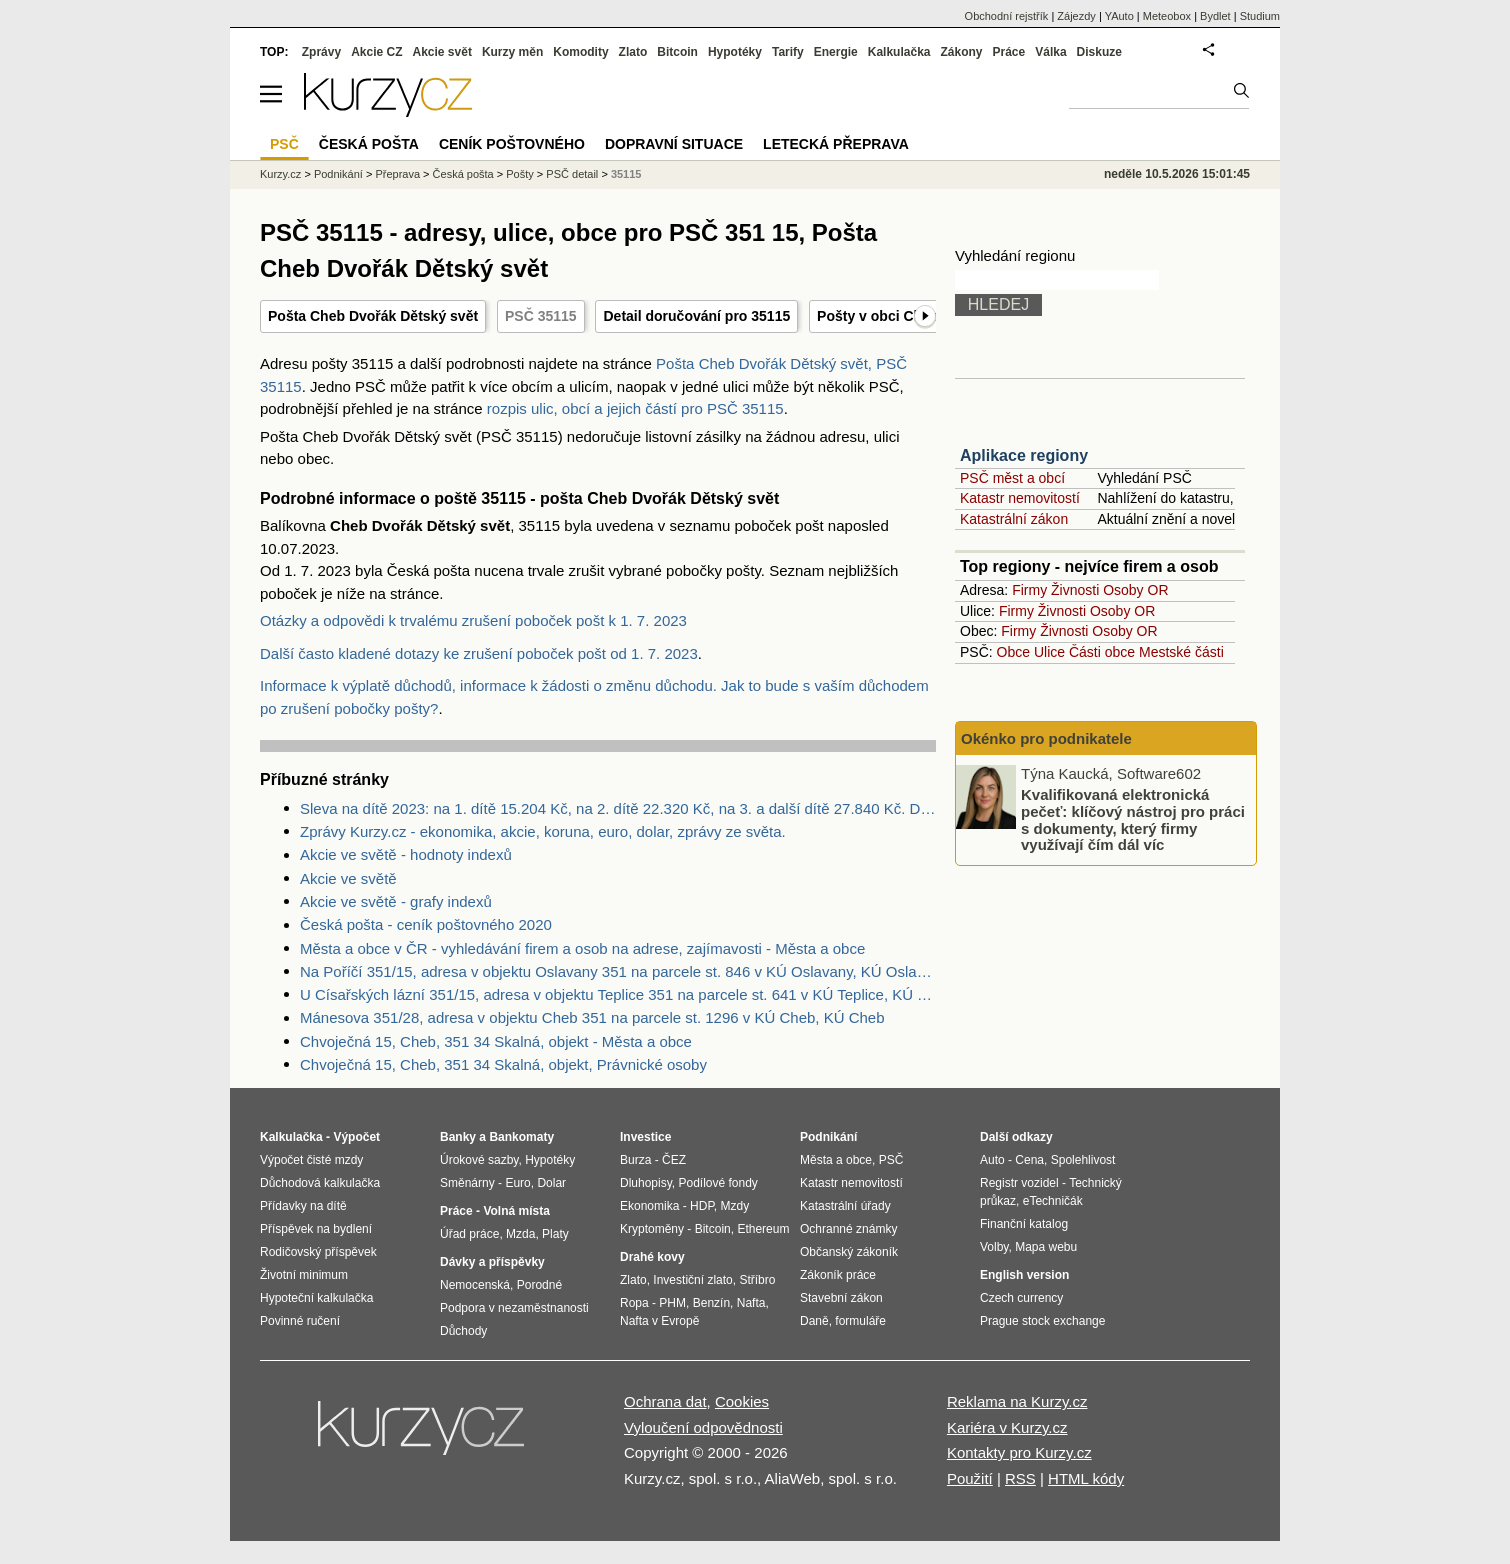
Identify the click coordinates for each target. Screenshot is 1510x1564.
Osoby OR (1135, 590)
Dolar (551, 1183)
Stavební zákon (841, 1298)
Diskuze (1099, 52)
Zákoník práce (838, 1275)
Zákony (961, 52)
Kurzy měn (512, 52)
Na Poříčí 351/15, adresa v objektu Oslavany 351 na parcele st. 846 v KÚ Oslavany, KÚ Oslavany (618, 971)
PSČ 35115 (541, 316)
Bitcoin (677, 52)
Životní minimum (304, 1275)
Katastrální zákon (1014, 519)
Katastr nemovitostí (1020, 498)
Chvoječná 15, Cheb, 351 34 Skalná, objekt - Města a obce (496, 1041)
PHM (672, 1303)
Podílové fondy (717, 1183)
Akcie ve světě (348, 878)
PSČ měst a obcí (1012, 478)
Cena (1029, 1160)
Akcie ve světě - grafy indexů (396, 901)
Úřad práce (469, 1234)
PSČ (284, 144)
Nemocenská (475, 1285)
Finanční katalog (1024, 1224)
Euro (517, 1183)
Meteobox (1167, 16)
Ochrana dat (665, 1401)
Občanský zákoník (849, 1252)
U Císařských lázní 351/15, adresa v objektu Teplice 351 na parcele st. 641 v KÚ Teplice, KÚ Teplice (618, 994)
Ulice (1049, 652)
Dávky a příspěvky (492, 1262)
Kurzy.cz (280, 174)
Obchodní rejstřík (1007, 16)
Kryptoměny (652, 1229)
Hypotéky (735, 52)
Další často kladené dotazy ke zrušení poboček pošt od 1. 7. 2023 (479, 653)
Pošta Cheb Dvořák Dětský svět (373, 316)
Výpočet (356, 1137)
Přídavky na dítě (303, 1206)
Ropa (634, 1303)
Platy (555, 1234)
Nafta (751, 1303)
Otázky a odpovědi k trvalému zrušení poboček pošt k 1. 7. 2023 (473, 620)
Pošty (520, 174)
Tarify (788, 52)
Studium (1260, 16)
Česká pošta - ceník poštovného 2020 (426, 924)
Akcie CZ (376, 52)
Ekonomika (649, 1206)
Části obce (1102, 652)
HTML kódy (1086, 1478)
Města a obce (836, 1160)
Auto (992, 1160)
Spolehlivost (1083, 1160)
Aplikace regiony (1024, 455)
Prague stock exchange (1042, 1321)
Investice (645, 1137)
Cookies (742, 1401)
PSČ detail (572, 174)
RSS (1020, 1478)
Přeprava (397, 174)
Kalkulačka (899, 52)
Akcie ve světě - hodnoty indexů (406, 854)
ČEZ (674, 1160)
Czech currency (1021, 1298)
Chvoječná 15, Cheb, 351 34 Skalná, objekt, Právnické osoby (503, 1064)
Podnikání (338, 174)
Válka (1050, 52)
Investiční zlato (692, 1280)
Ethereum (763, 1229)
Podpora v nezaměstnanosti (514, 1308)
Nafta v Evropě (659, 1321)
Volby (994, 1247)
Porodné (539, 1285)
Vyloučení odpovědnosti (703, 1427)
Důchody (463, 1331)
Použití (970, 1478)
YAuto (1119, 16)
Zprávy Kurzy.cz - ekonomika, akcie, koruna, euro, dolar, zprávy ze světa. (543, 831)
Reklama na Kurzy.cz (1017, 1401)
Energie (836, 52)
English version (1024, 1275)
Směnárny (467, 1183)
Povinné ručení (300, 1321)
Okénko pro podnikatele (1046, 738)
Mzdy (735, 1206)
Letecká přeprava (836, 144)
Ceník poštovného (512, 144)
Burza (635, 1160)
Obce (1013, 652)
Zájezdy (1076, 16)
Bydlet (1215, 16)
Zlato (633, 52)
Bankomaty (521, 1137)
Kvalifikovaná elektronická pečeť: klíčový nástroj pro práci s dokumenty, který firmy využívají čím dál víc (1133, 819)
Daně (814, 1321)
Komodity (580, 52)
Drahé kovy (652, 1257)
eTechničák (1053, 1201)
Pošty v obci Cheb (877, 316)
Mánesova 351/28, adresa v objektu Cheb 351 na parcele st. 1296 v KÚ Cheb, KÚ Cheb (592, 1017)
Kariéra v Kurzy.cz (1007, 1427)
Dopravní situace (674, 144)
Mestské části (1181, 652)
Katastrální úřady (845, 1206)
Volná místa (516, 1211)
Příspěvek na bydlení (316, 1229)
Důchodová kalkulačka (320, 1183)
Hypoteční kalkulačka (316, 1298)
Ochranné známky (848, 1229)
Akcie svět (442, 52)
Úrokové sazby (479, 1160)
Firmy (1029, 590)
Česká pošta (463, 174)
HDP (702, 1206)
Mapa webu (1046, 1247)
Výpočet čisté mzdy (311, 1160)
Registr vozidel (1019, 1183)
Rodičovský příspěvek (318, 1252)
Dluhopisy (646, 1183)
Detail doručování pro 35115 (696, 316)
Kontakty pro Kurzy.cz (1019, 1452)
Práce (1009, 52)
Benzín (711, 1303)
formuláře (860, 1321)
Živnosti (1075, 590)
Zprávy (321, 52)
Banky (458, 1137)
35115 (626, 174)
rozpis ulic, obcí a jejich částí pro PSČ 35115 (635, 408)
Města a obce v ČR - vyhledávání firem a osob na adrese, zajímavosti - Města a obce (582, 948)
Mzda (520, 1234)
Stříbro (757, 1280)
